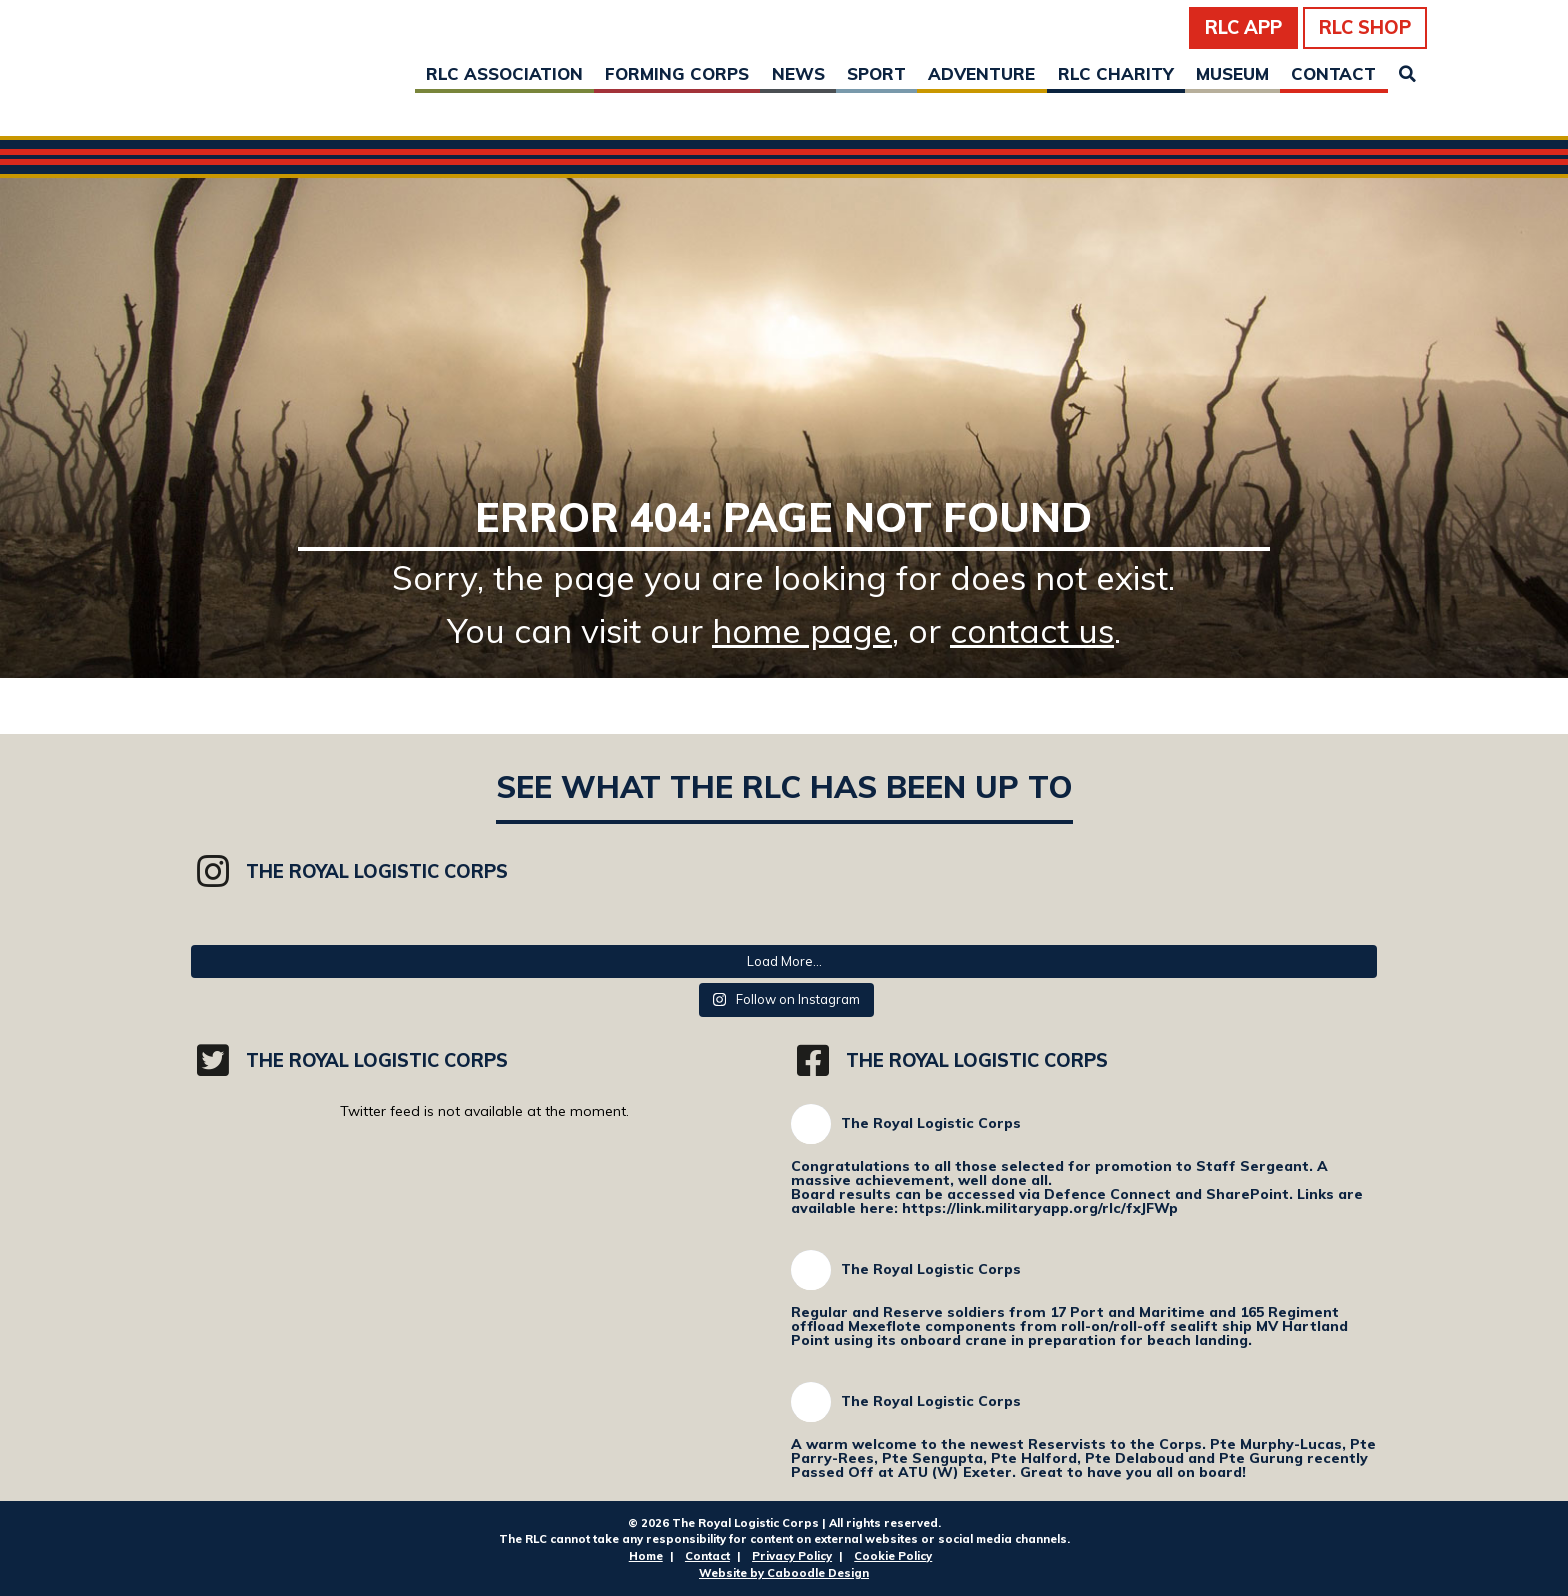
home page (802, 630)
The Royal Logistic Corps (931, 1123)
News (798, 73)
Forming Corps (677, 73)
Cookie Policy (893, 1556)
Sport (876, 73)
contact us (1032, 630)
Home (646, 1556)
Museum (1232, 73)
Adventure (981, 73)
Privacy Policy (792, 1556)
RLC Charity (1116, 73)
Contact (1333, 73)
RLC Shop (1365, 27)
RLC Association (504, 73)
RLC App (1243, 27)
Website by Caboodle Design (784, 1573)
